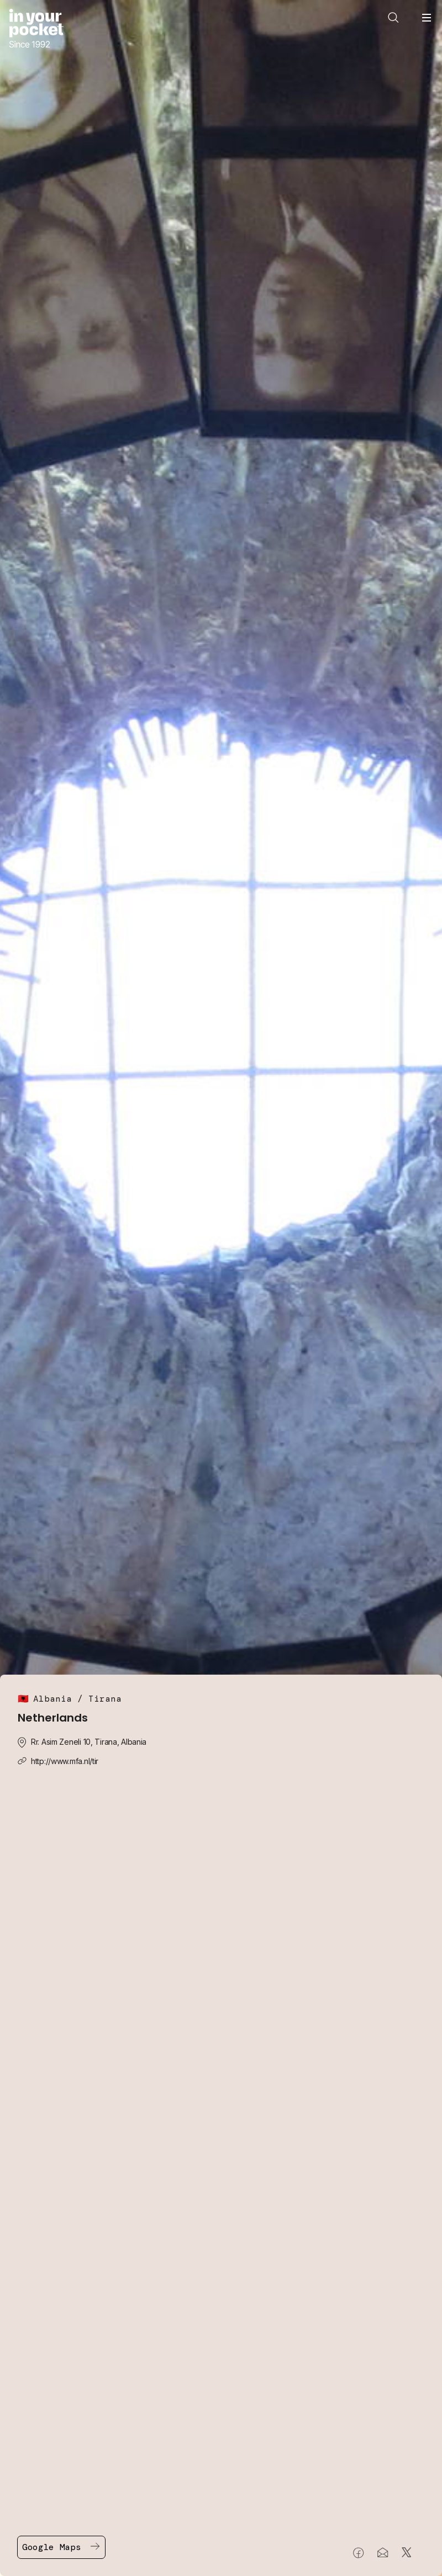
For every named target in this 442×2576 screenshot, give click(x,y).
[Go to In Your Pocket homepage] (36, 29)
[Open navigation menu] (426, 17)
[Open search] (393, 17)
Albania (52, 1698)
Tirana (105, 1698)
